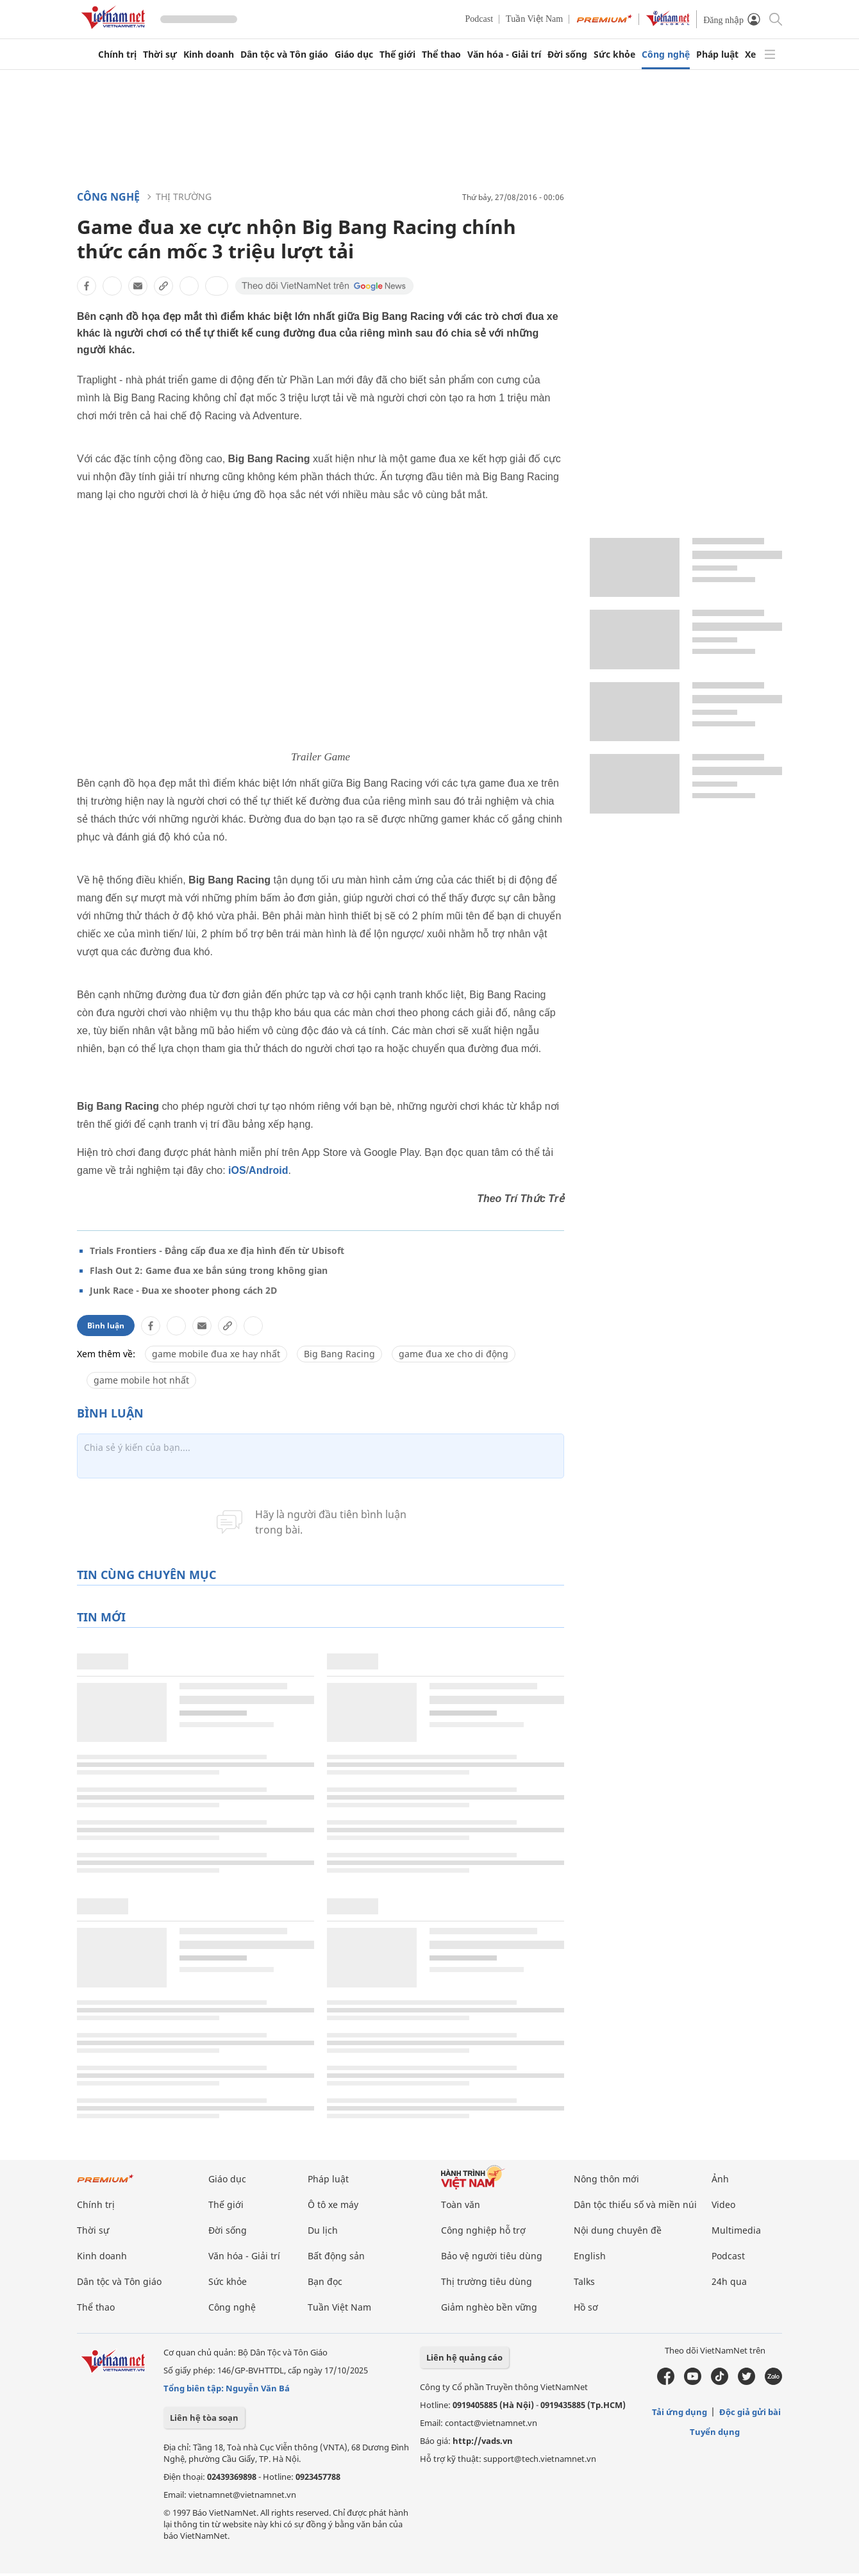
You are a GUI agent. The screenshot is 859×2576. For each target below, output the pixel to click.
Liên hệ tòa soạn (204, 2417)
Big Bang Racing (339, 1354)
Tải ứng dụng (679, 2412)
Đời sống (567, 54)
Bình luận (105, 1325)
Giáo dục (354, 54)
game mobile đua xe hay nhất (216, 1354)
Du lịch (323, 2230)
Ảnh (720, 2179)
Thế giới (397, 54)
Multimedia (736, 2230)
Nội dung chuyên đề (618, 2230)
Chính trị (117, 54)
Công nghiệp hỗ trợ (483, 2230)
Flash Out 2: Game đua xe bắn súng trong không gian (209, 1270)
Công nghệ (666, 54)
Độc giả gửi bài (750, 2412)
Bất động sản (336, 2256)
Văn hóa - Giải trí (504, 54)
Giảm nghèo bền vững (489, 2307)
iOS (237, 1170)
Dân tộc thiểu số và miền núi (635, 2204)
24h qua (729, 2281)
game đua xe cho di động (453, 1354)
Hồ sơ (586, 2307)
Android (268, 1170)
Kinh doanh (208, 54)
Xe (750, 54)
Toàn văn (460, 2204)
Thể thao (441, 54)
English (590, 2256)
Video (723, 2204)
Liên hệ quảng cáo (464, 2357)
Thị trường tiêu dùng (486, 2281)
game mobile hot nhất (141, 1380)
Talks (584, 2281)
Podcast (479, 19)
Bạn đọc (325, 2281)
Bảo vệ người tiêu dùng (491, 2256)
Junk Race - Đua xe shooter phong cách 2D (183, 1290)
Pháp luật (717, 54)
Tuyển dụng (715, 2432)
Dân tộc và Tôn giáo (284, 54)
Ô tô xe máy (333, 2204)
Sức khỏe (614, 54)
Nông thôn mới (606, 2179)
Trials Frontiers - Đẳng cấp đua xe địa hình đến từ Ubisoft (217, 1250)
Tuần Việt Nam (534, 19)
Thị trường (184, 196)
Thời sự (160, 54)
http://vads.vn (483, 2440)
